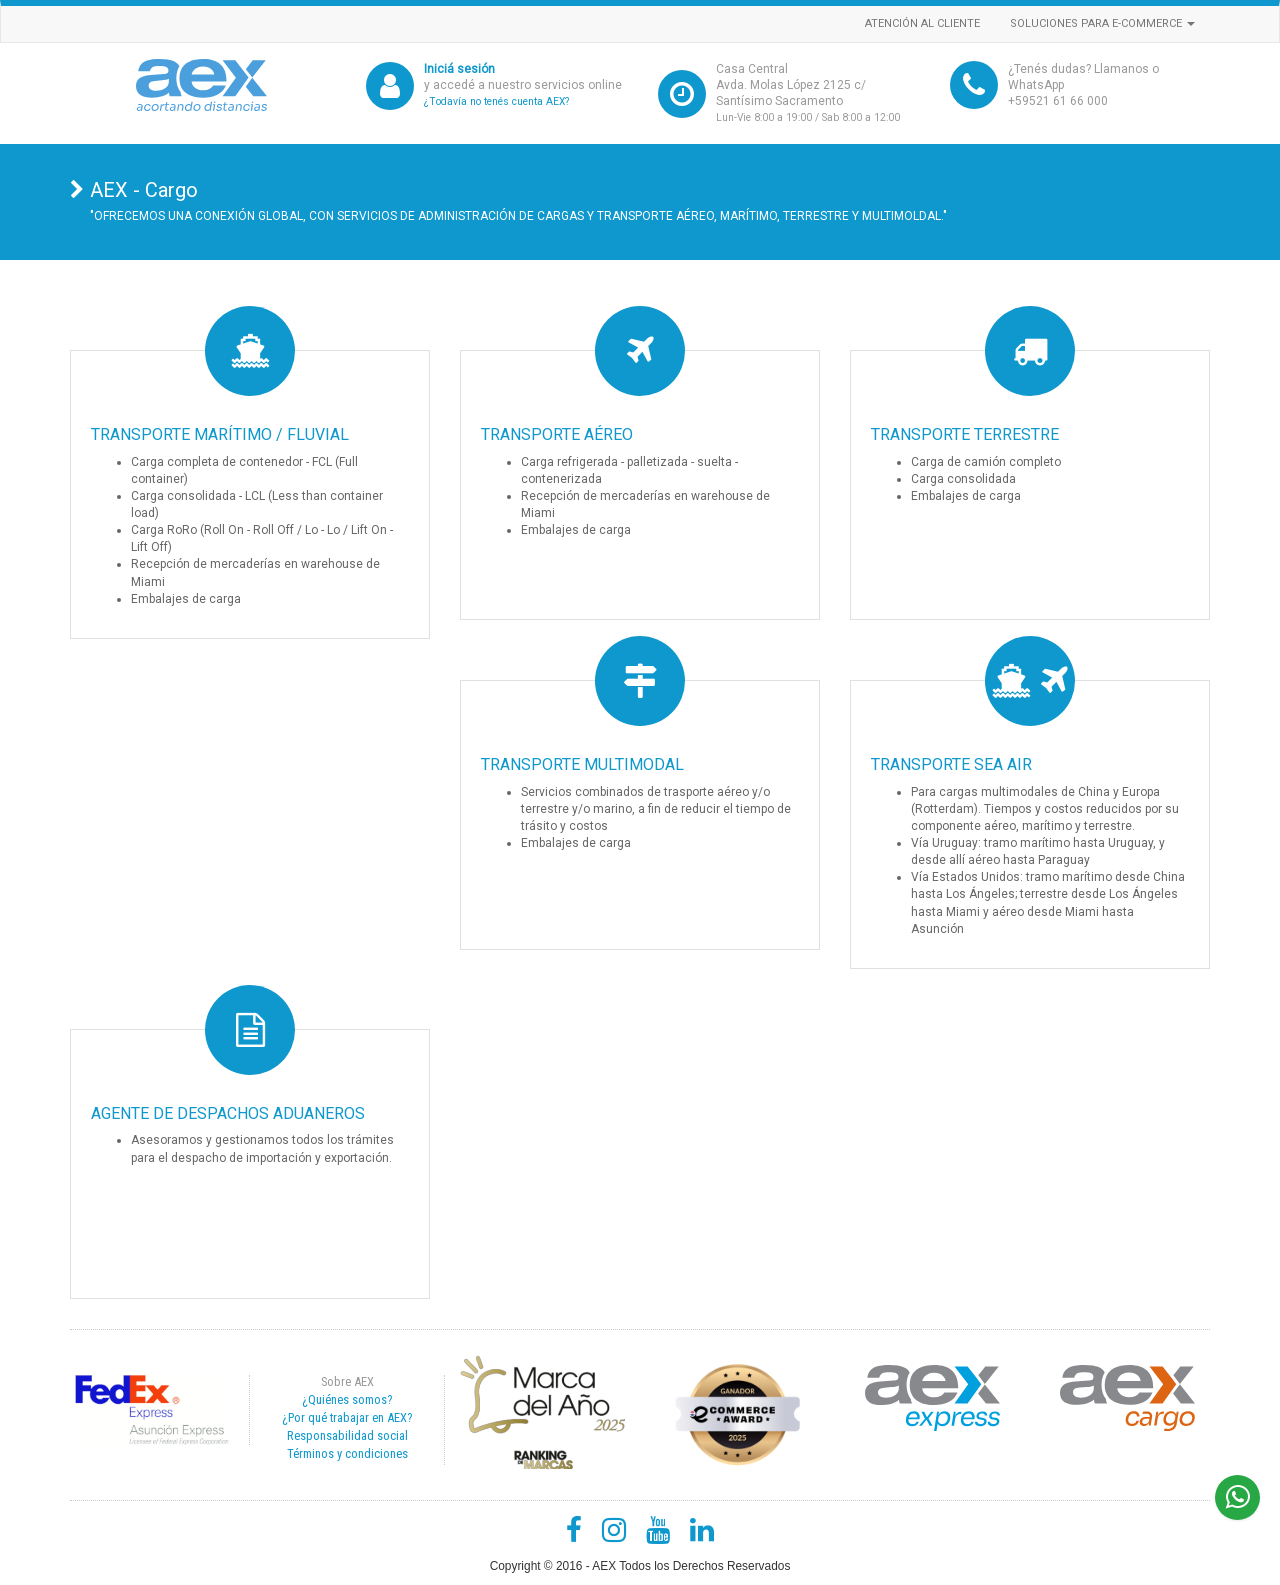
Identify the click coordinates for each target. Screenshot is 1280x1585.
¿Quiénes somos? (347, 1399)
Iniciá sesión (459, 69)
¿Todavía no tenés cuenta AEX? (496, 101)
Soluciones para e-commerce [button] (1102, 23)
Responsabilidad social (347, 1435)
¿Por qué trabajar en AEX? (347, 1417)
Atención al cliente (922, 23)
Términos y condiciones (347, 1453)
